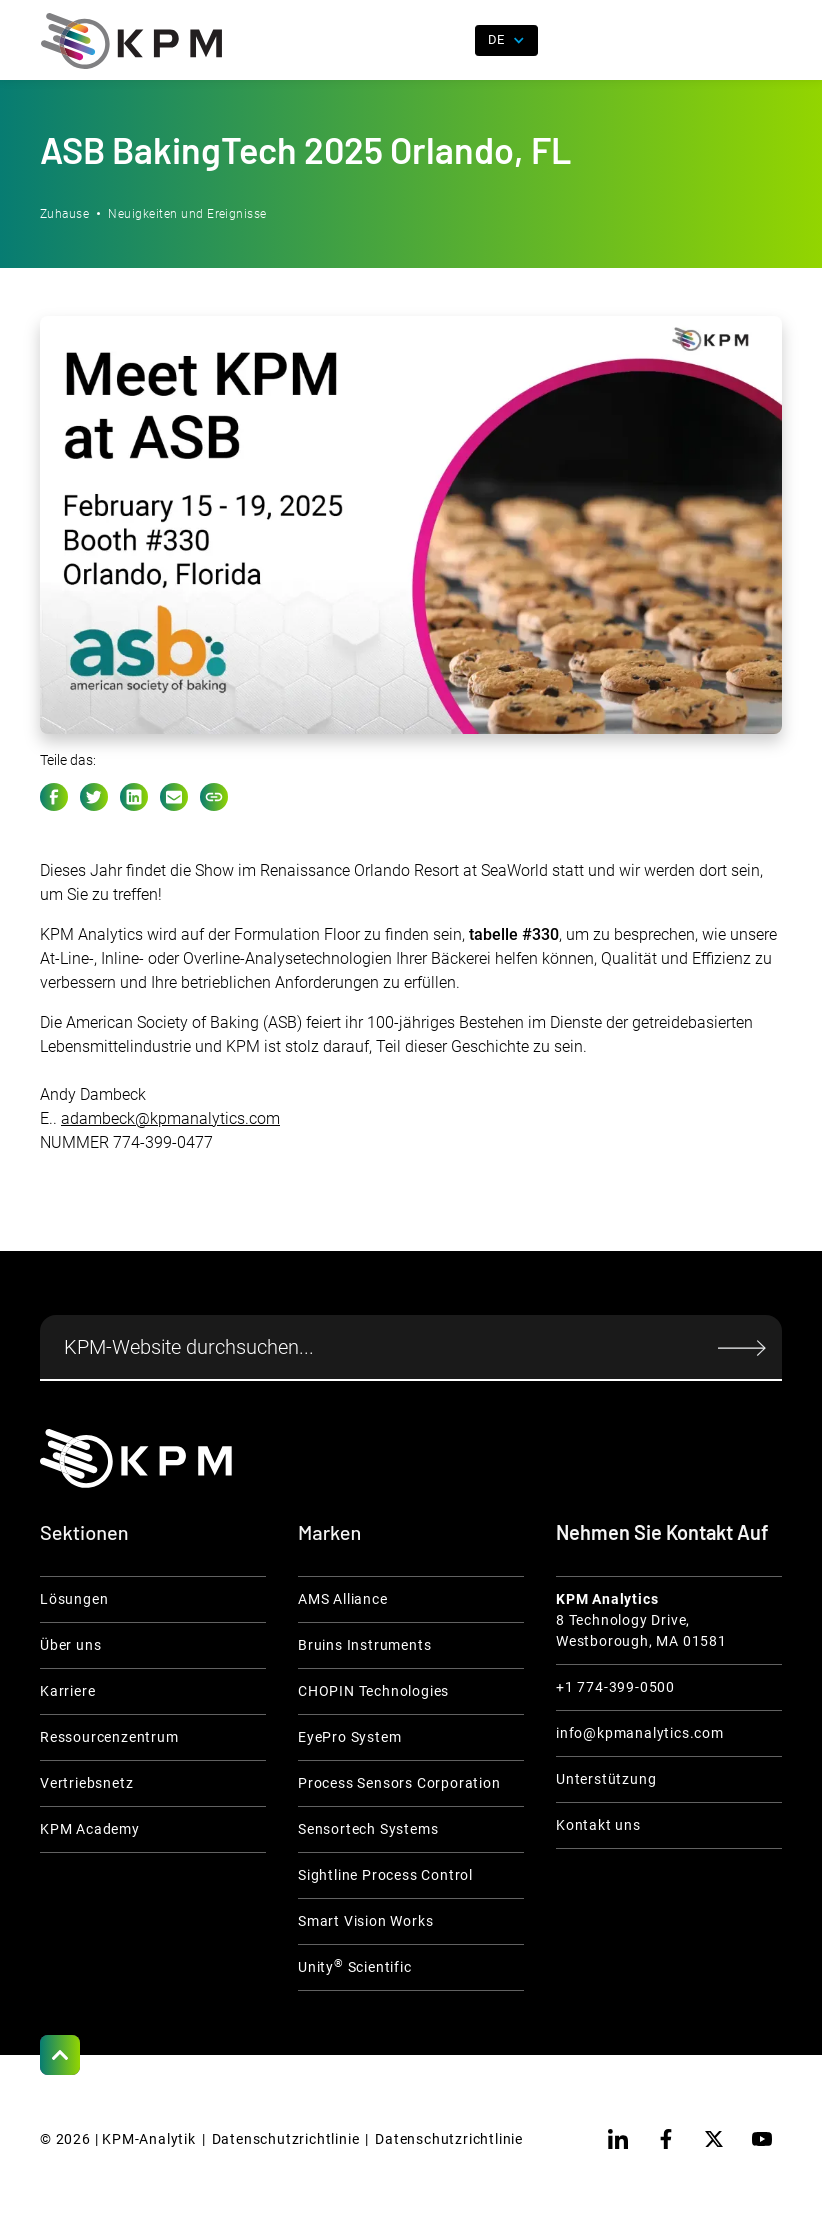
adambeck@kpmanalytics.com (170, 1118)
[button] (767, 41)
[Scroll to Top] (60, 2055)
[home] (131, 41)
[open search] (448, 41)
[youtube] (762, 2139)
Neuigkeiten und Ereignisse (187, 214)
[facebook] (666, 2139)
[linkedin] (618, 2139)
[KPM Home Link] (136, 1458)
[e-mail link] (174, 797)
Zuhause (64, 214)
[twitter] (714, 2139)
